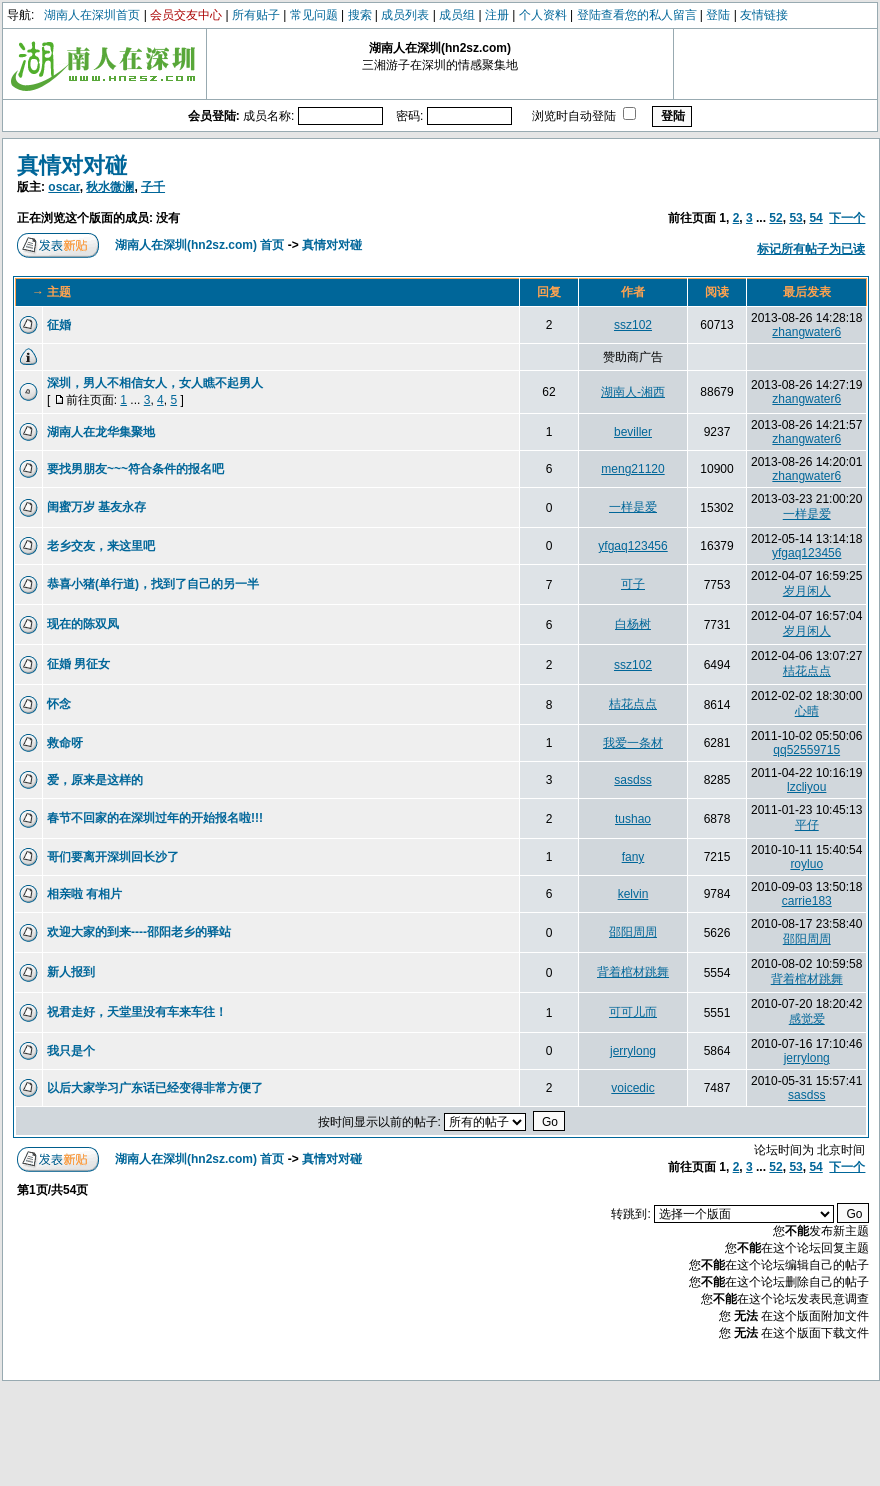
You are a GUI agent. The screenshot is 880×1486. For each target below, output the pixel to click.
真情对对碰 (72, 165)
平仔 (807, 825)
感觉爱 (807, 1019)
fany (633, 857)
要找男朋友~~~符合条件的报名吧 (135, 469)
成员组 (457, 15)
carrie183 (807, 901)
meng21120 (632, 469)
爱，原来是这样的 (95, 780)
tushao (633, 819)
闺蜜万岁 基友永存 (96, 507)
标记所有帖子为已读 (811, 249)
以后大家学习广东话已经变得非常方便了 (155, 1088)
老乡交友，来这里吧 (101, 546)
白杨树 (633, 624)
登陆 (718, 15)
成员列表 (405, 15)
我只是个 (71, 1051)
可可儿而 (633, 1012)
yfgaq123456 (632, 546)
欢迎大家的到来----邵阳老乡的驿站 (139, 932)
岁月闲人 (807, 591)
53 (795, 218)
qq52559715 (806, 750)
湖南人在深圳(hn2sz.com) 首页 (199, 245)
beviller (633, 432)
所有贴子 (256, 15)
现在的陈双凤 (83, 624)
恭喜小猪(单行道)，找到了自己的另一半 (153, 584)
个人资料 (543, 15)
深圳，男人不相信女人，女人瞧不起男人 (155, 383)
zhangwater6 (806, 332)
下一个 (847, 218)
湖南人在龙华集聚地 (101, 432)
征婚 (59, 325)
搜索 (360, 15)
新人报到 (71, 972)
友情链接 (764, 15)
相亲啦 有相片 (84, 894)
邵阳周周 (633, 932)
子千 (153, 187)
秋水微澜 (110, 187)
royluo (806, 864)
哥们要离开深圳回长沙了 (113, 857)
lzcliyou (806, 787)
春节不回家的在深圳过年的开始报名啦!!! (155, 818)
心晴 (807, 711)
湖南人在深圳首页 (92, 15)
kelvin (633, 894)
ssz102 (633, 325)
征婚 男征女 (78, 664)
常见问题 (314, 15)
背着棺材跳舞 (633, 972)
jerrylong (633, 1051)
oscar (63, 187)
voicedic (632, 1088)
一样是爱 (633, 507)
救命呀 (65, 743)
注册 (497, 15)
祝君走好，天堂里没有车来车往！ (137, 1012)
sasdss (632, 780)
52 (775, 218)
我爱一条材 (633, 743)
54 (815, 218)
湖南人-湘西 (633, 392)
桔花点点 (807, 671)
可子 (633, 584)
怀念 (59, 704)
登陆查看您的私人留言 (637, 15)
